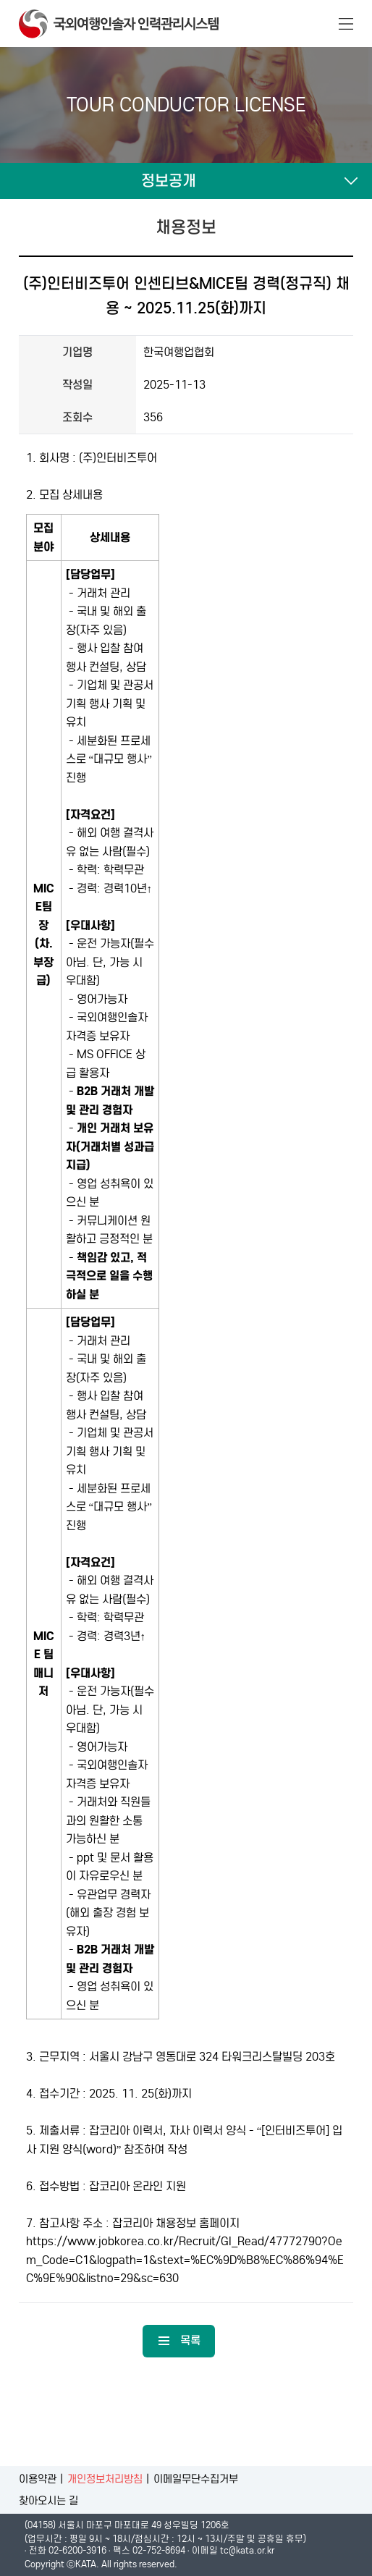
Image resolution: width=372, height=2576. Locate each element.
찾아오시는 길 (48, 2500)
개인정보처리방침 (105, 2479)
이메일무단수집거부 (195, 2479)
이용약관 (37, 2479)
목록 (179, 2340)
